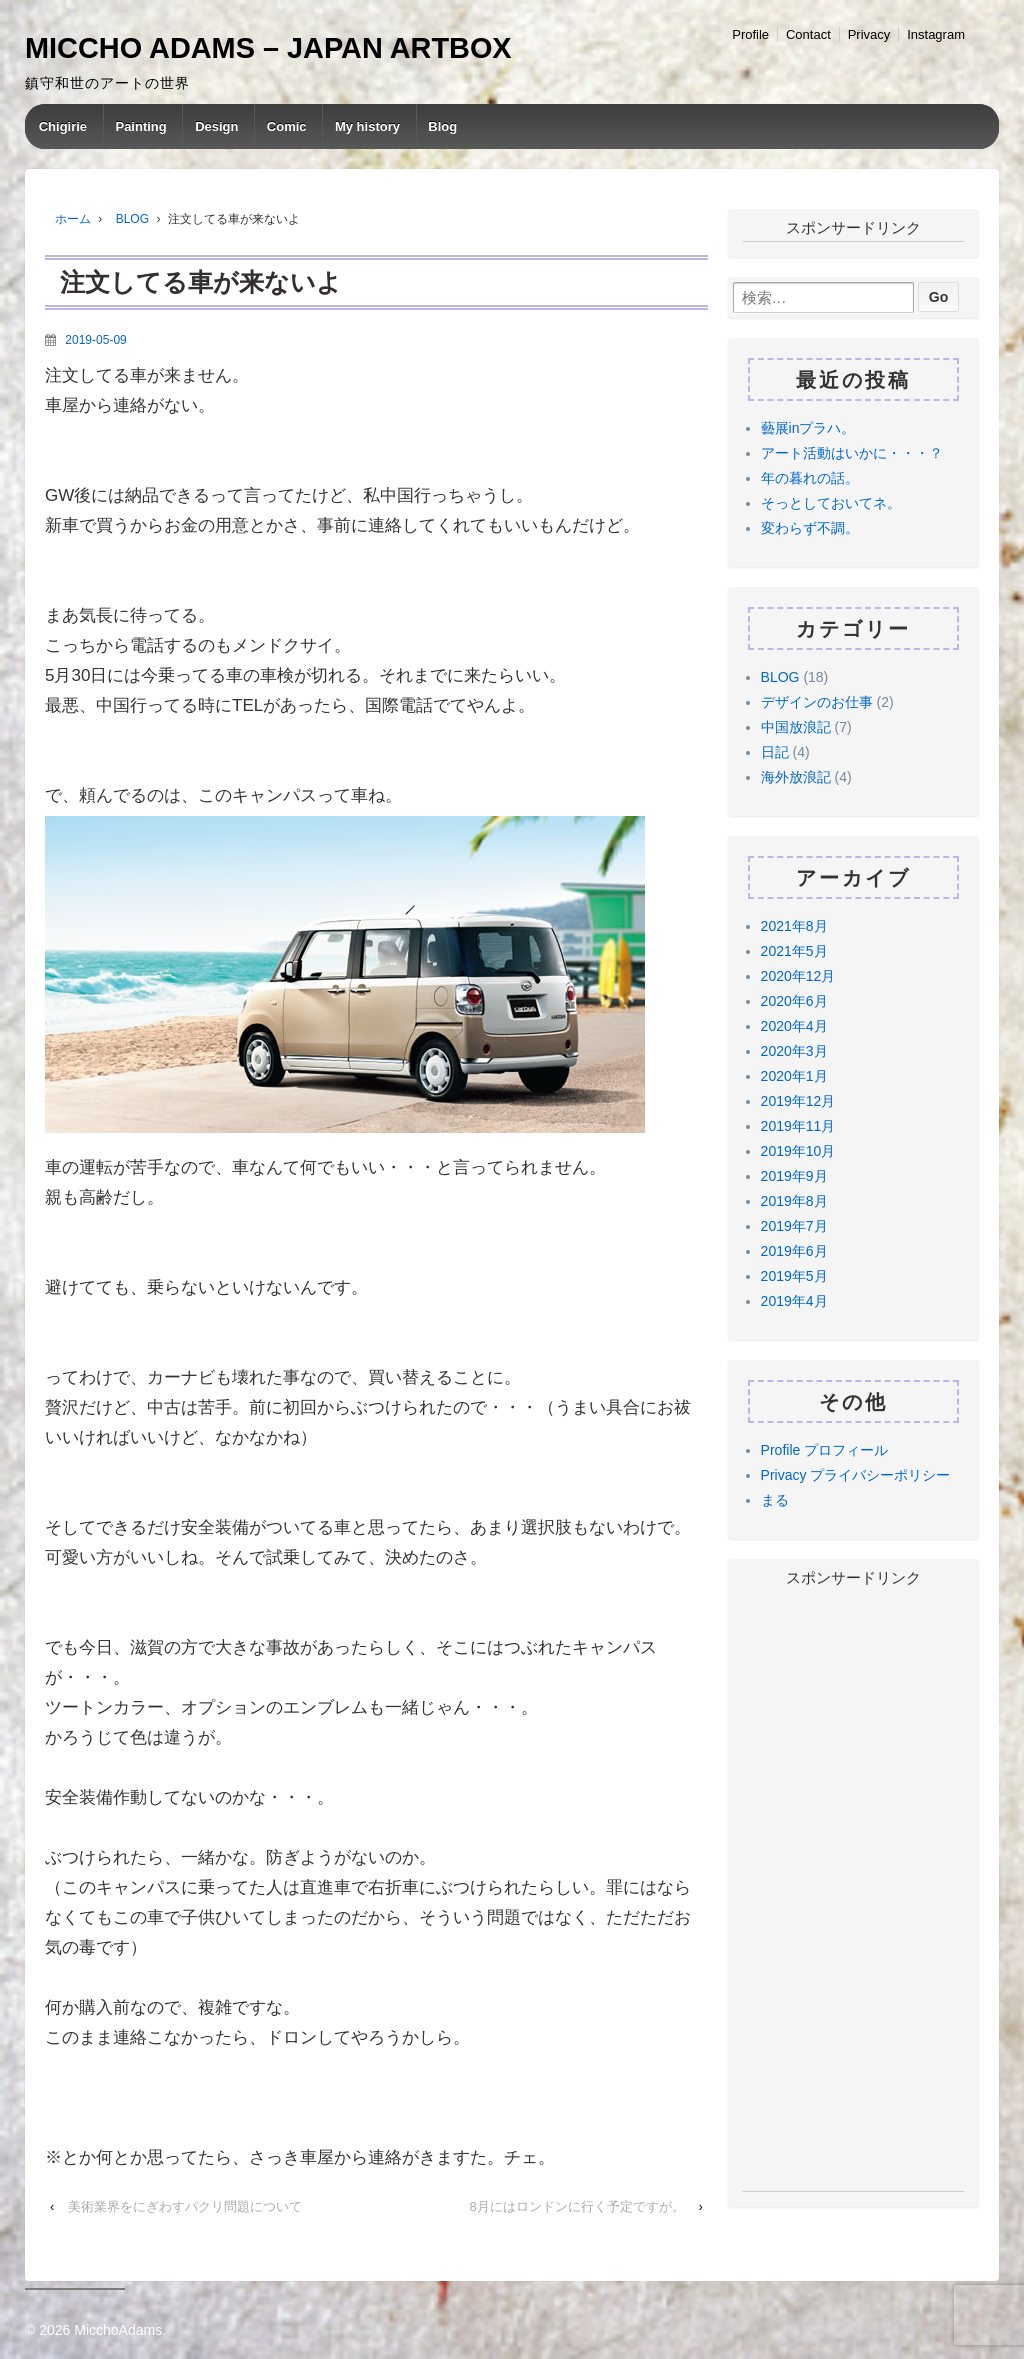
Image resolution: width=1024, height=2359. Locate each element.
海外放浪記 (796, 777)
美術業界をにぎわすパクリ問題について (185, 2206)
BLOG (132, 219)
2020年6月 (794, 1001)
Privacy (869, 34)
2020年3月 (794, 1051)
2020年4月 (794, 1026)
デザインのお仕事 (817, 702)
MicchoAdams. (118, 2330)
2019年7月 (794, 1226)
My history (367, 126)
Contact (808, 34)
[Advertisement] (853, 1891)
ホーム (73, 219)
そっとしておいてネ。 (831, 503)
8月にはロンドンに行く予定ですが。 (577, 2206)
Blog (442, 126)
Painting (140, 126)
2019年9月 (794, 1176)
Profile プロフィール (825, 1450)
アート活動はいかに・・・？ (852, 453)
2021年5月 (794, 951)
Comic (287, 126)
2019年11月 (798, 1126)
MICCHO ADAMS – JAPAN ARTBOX (268, 48)
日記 (775, 752)
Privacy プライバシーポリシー (856, 1475)
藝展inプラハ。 (808, 428)
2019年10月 (798, 1151)
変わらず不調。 (810, 528)
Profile (750, 34)
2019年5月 (794, 1276)
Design (216, 126)
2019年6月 (794, 1251)
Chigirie (63, 126)
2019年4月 (794, 1301)
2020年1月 (794, 1076)
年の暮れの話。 (810, 478)
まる (775, 1500)
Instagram (936, 34)
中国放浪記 (796, 727)
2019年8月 (794, 1201)
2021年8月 (794, 926)
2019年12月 (798, 1101)
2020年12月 (798, 976)
